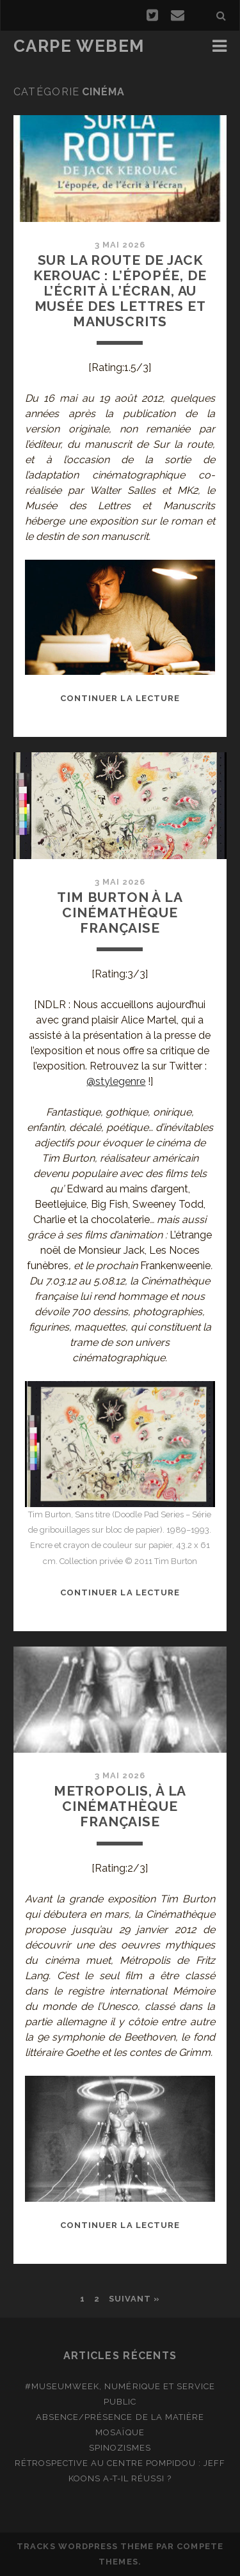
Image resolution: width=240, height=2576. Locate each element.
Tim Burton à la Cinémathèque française (120, 912)
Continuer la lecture (120, 698)
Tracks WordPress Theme (85, 2546)
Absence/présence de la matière (120, 2417)
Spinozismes (120, 2448)
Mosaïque (119, 2432)
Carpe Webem (79, 46)
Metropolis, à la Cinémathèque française (120, 1806)
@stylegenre (115, 1081)
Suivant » (134, 2298)
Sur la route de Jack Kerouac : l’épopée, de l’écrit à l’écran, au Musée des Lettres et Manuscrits (120, 290)
